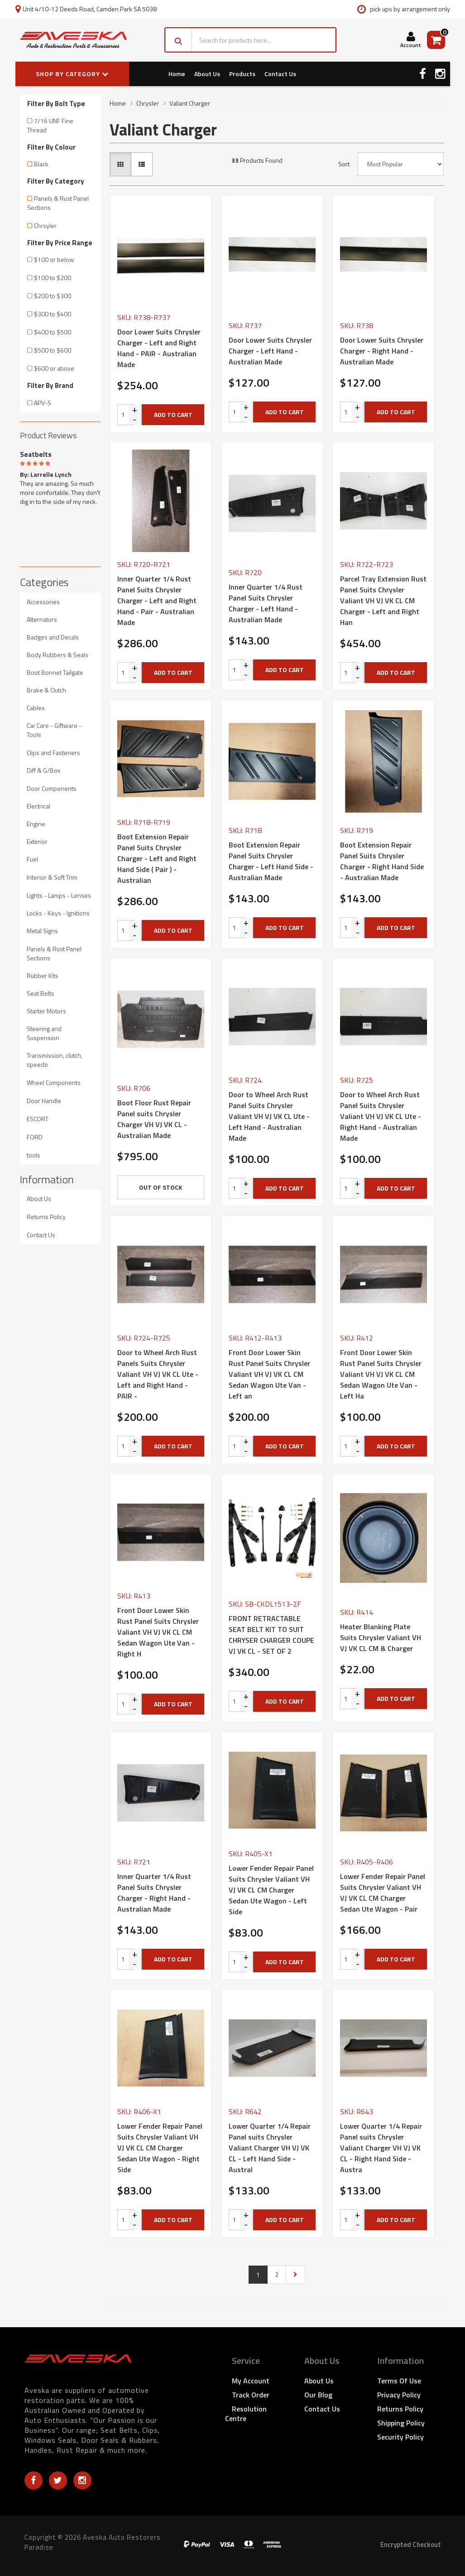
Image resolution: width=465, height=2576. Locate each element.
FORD (35, 1137)
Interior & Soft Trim (52, 877)
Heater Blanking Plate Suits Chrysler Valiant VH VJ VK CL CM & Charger (380, 1637)
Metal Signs (42, 930)
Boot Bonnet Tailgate (55, 672)
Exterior (37, 841)
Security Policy (400, 2436)
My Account (250, 2380)
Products (242, 73)
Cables (36, 707)
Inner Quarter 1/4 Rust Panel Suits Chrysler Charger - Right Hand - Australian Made (154, 1892)
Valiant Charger (189, 103)
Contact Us (280, 73)
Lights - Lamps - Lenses (59, 895)
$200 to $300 (52, 295)
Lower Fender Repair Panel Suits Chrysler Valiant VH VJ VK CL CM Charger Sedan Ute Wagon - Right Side (159, 2148)
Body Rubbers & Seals (57, 654)
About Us (207, 73)
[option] (60, 476)
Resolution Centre (246, 2413)
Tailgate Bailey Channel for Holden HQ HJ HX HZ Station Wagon (85, 2539)
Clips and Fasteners (53, 752)
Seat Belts (40, 993)
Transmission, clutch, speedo (54, 1060)
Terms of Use (399, 2380)
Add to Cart (173, 414)
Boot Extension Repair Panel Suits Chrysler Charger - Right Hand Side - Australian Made (382, 861)
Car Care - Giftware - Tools (54, 730)
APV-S (42, 402)
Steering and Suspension (44, 1033)
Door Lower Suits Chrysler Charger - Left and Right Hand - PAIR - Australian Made (159, 348)
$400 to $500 (52, 332)
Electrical (38, 806)
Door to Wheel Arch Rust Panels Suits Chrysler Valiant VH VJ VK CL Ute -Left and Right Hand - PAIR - (157, 1374)
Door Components (52, 788)
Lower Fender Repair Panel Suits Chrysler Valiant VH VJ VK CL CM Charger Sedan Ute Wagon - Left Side (271, 1890)
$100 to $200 (52, 277)
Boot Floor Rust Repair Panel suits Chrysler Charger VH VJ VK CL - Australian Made (154, 1119)
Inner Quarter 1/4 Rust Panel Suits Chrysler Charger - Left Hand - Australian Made (265, 603)
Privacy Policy (399, 2394)
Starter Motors (46, 1011)
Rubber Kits (42, 975)
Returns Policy (46, 1216)
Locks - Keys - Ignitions (58, 913)
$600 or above (54, 368)
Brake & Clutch (46, 690)
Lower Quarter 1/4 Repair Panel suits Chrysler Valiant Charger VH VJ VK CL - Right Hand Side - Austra (381, 2148)
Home (176, 73)
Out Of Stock (160, 1187)
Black (41, 164)
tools (33, 1155)
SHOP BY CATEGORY (72, 73)
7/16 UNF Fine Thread (50, 125)
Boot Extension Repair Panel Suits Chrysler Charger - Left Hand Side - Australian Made (271, 861)
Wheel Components (54, 1082)
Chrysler (147, 103)
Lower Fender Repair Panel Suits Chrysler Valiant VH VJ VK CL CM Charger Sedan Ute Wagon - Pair (382, 1892)
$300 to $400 (52, 314)
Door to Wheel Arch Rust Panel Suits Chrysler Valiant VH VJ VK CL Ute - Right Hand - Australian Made (380, 1116)
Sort (344, 164)
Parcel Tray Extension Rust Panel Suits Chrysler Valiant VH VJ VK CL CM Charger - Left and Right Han (383, 600)
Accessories (43, 601)
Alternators (42, 619)
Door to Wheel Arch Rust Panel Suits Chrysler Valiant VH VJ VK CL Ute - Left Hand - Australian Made (269, 1116)
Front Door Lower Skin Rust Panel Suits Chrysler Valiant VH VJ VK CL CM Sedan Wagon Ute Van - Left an (269, 1374)
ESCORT (37, 1118)
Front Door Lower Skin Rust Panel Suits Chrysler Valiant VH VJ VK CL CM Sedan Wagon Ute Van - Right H (158, 1632)
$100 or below (54, 259)
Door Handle (44, 1100)
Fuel (32, 859)
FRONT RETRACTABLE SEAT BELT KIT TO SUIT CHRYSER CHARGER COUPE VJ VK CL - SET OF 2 (271, 1634)
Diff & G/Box (43, 770)
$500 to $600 (52, 350)
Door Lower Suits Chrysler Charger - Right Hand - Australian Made (381, 350)
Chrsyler (45, 225)
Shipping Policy (401, 2422)
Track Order (250, 2394)
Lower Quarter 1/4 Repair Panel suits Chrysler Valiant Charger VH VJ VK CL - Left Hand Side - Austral (270, 2148)
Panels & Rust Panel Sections (58, 203)
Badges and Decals (53, 637)
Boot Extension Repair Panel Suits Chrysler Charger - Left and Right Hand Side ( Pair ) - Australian (157, 858)
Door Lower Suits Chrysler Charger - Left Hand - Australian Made (270, 350)
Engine (36, 823)
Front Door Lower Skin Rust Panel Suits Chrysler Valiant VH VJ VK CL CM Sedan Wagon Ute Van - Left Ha (381, 1374)
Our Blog (318, 2394)
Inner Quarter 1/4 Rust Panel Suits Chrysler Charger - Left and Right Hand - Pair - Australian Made (157, 600)
